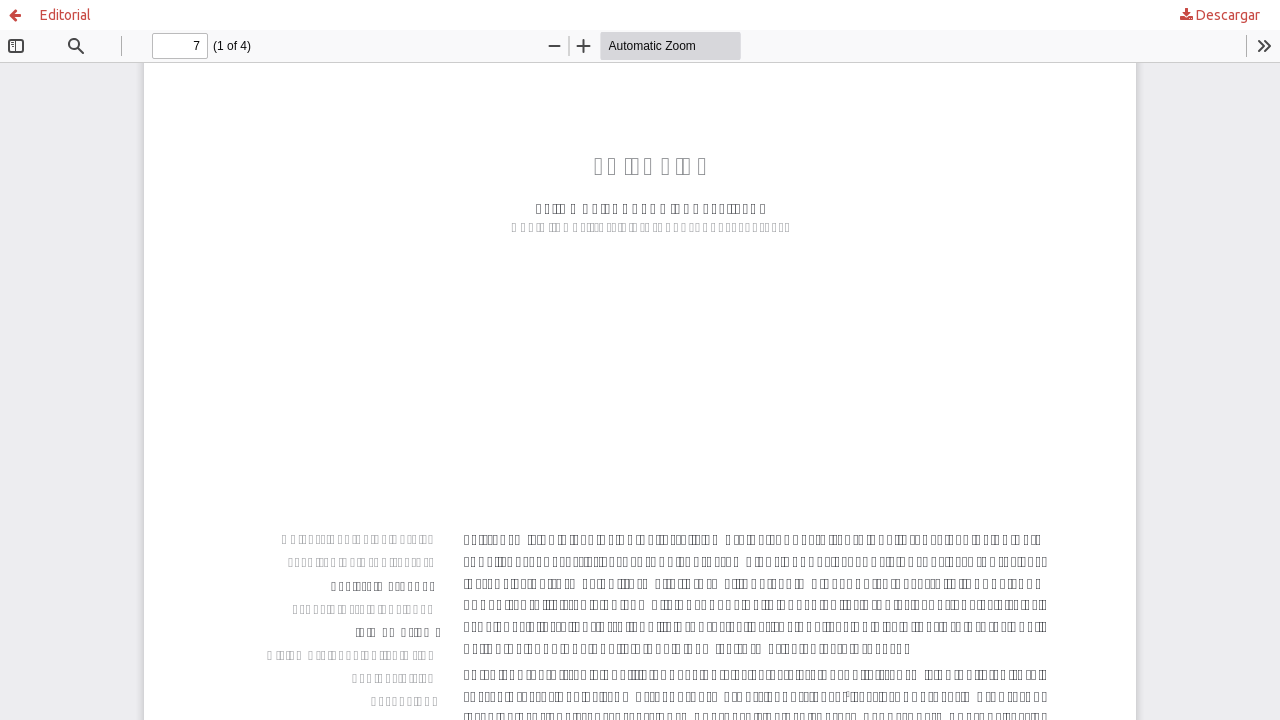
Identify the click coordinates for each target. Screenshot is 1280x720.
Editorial (65, 15)
